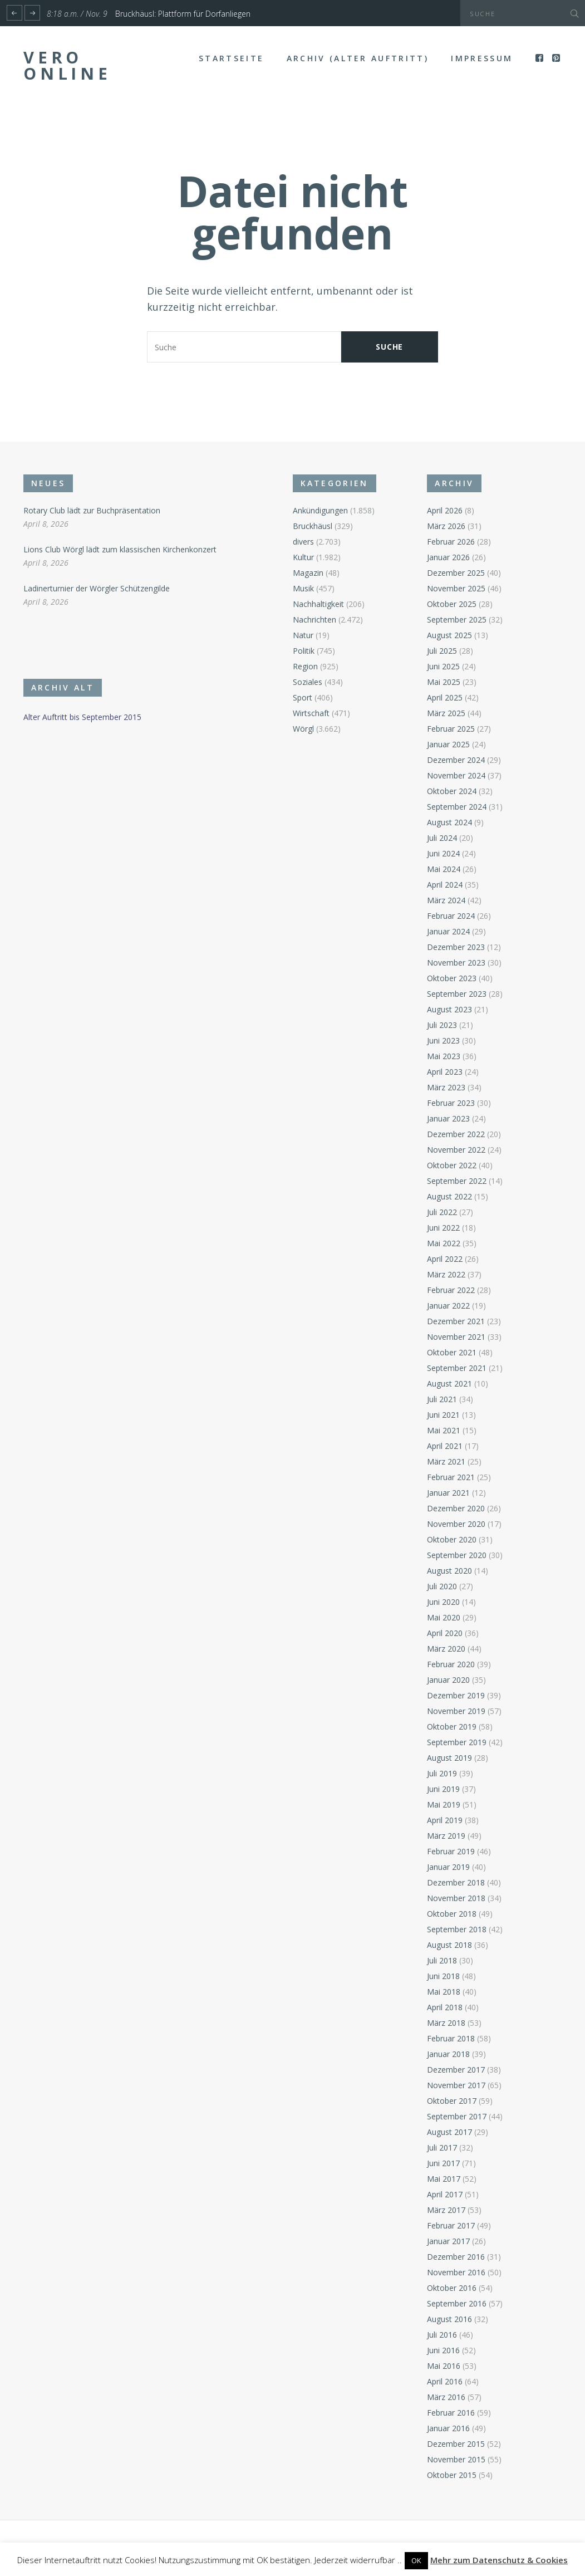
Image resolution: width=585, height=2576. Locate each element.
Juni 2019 (443, 1789)
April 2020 (445, 1633)
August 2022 (449, 1196)
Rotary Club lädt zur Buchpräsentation (91, 510)
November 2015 (456, 2459)
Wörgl (303, 728)
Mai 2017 (443, 2178)
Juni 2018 (443, 1976)
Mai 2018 (443, 1991)
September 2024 (456, 806)
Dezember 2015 (456, 2443)
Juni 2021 (443, 1414)
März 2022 (446, 1274)
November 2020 (456, 1524)
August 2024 (449, 822)
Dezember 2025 (456, 572)
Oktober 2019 (451, 1726)
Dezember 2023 (456, 947)
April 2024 (445, 884)
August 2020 (449, 1570)
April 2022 (445, 1258)
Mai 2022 (443, 1243)
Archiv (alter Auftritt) (358, 58)
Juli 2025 (442, 650)
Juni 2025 (443, 666)
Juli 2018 (442, 1960)
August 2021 (449, 1383)
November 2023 (456, 962)
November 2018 (456, 1898)
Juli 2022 (442, 1212)
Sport (302, 697)
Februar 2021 (451, 1477)
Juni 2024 (443, 853)
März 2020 (446, 1648)
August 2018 (449, 1945)
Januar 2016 (448, 2428)
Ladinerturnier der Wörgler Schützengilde (96, 588)
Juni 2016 (443, 2350)
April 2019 (445, 1820)
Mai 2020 (443, 1617)
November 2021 (456, 1336)
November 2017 (456, 2085)
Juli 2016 (442, 2334)
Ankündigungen (320, 510)
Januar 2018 (448, 2054)
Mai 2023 (443, 1056)
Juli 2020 (442, 1586)
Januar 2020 (448, 1679)
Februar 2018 (451, 2038)
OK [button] (416, 2560)
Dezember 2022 (456, 1134)
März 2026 (446, 526)
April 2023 (445, 1071)
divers (303, 541)
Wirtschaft (311, 713)
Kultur (303, 557)
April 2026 (445, 510)
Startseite (231, 58)
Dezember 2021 (456, 1321)
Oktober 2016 (451, 2288)
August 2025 (449, 635)
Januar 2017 (448, 2241)
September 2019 (456, 1742)
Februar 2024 (451, 915)
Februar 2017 (451, 2225)
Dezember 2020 (456, 1508)
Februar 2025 (451, 728)
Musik (303, 588)
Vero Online (67, 65)
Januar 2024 (448, 931)
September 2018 (456, 1929)
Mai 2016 (443, 2365)
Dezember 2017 (456, 2069)
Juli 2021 (442, 1399)
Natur (303, 635)
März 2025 (446, 713)
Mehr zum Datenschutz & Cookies (499, 2559)
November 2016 (456, 2272)
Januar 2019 (448, 1867)
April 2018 (445, 2007)
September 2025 (456, 619)
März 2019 (446, 1835)
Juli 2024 (442, 837)
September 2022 (456, 1181)
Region (305, 666)
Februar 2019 (451, 1851)
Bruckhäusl (312, 526)
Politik (303, 650)
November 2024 (456, 775)
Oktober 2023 (451, 978)
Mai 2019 (443, 1804)
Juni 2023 (443, 1040)
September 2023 (456, 993)
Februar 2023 (451, 1103)
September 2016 (456, 2303)
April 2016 (445, 2381)
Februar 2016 (451, 2412)
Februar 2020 (451, 1664)
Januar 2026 (448, 557)
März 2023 (446, 1087)
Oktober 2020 (451, 1539)
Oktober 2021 (451, 1352)
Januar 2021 (448, 1492)
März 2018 (446, 2022)
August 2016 (449, 2319)
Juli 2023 (442, 1025)
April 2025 (445, 697)
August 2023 (449, 1009)
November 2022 (456, 1149)
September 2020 (456, 1555)
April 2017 (445, 2194)
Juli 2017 (442, 2147)
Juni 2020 (443, 1601)
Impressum (482, 58)
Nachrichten (314, 619)
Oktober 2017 (451, 2100)
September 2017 (456, 2116)
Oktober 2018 (451, 1913)
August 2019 (449, 1757)
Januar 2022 (448, 1305)
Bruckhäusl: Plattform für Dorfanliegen (182, 13)
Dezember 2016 (456, 2256)
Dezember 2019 (456, 1695)
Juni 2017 (443, 2163)
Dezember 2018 (456, 1882)
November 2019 (456, 1711)
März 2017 (446, 2210)
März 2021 (446, 1461)
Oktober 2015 (451, 2475)
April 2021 (445, 1446)
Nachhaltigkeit (318, 604)
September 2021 (456, 1368)
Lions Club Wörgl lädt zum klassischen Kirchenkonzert (120, 549)
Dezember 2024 (456, 760)
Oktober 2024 (451, 791)
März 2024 (446, 900)
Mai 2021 (443, 1430)
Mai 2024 (443, 869)
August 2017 (449, 2132)
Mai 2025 (443, 682)
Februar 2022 (451, 1290)
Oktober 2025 (451, 604)
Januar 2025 (448, 744)
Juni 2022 (443, 1227)
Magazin (308, 572)
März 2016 (446, 2397)
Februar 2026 (451, 541)
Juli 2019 (442, 1773)
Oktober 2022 (451, 1165)
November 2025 (456, 588)
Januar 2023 (448, 1118)
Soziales (307, 682)
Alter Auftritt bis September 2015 (82, 717)
